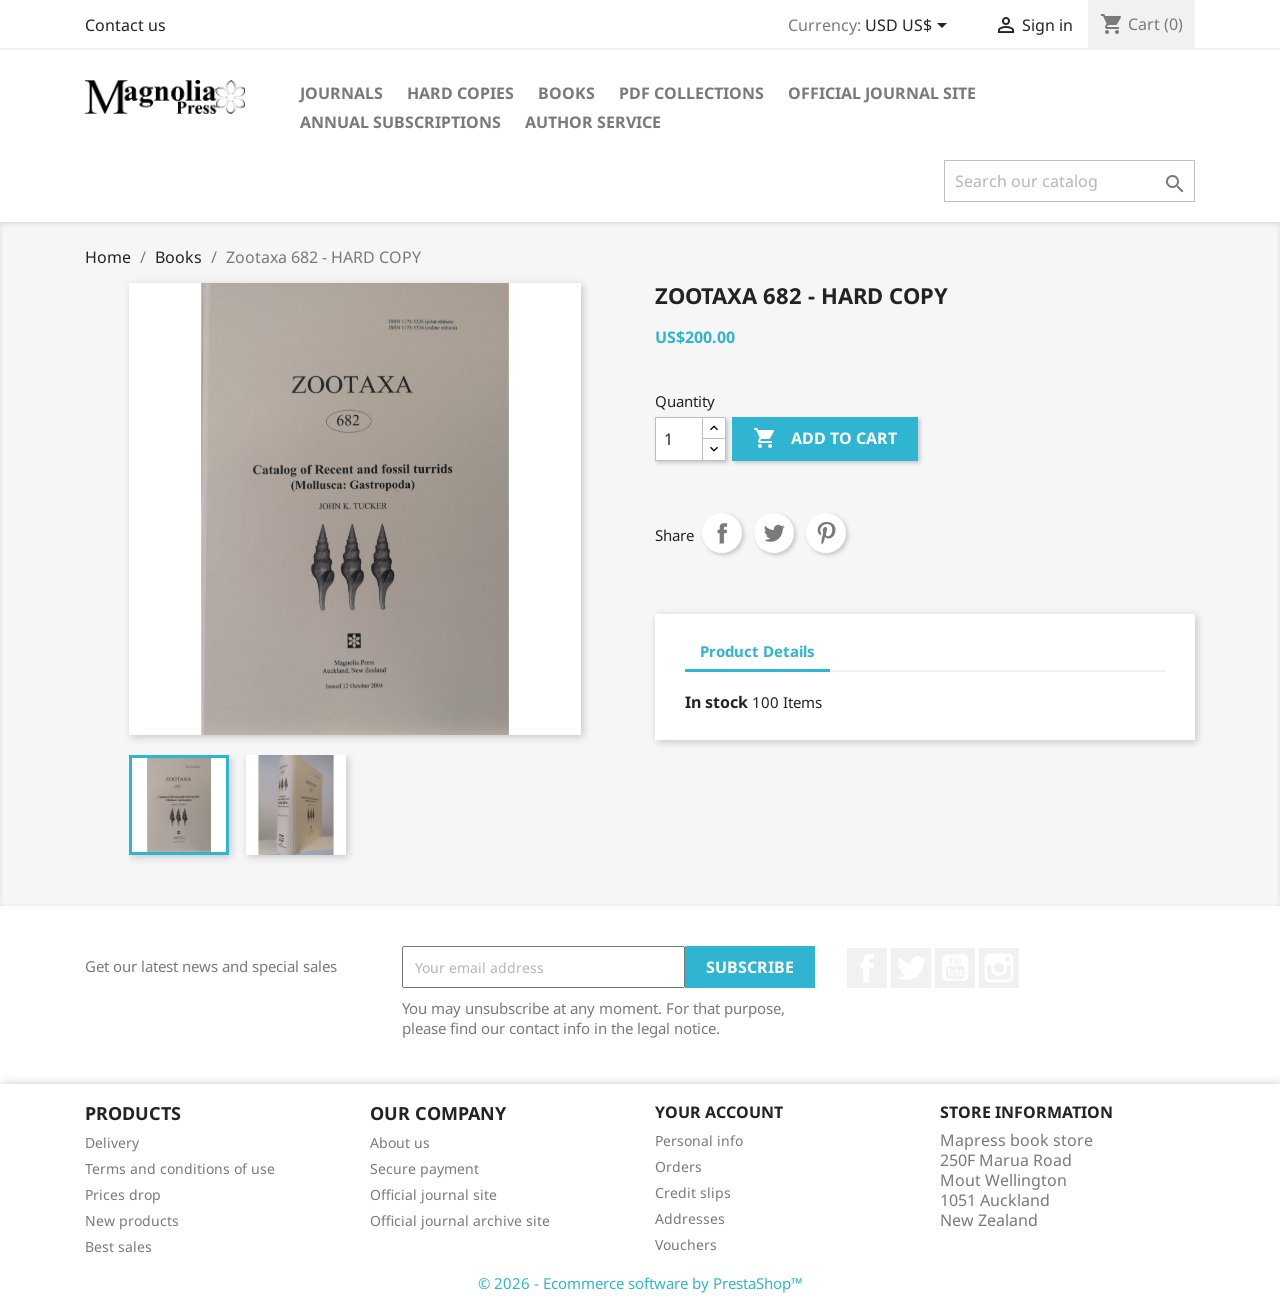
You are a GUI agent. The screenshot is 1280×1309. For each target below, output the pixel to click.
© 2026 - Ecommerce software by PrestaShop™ (640, 1283)
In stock (716, 702)
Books (566, 93)
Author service (593, 122)
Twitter (911, 968)
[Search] (1069, 181)
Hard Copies (460, 93)
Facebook (867, 968)
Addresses (690, 1218)
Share (722, 533)
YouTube (955, 968)
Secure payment (424, 1168)
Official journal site (882, 93)
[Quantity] (679, 439)
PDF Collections (691, 93)
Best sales (118, 1246)
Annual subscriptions (400, 122)
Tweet (774, 533)
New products (132, 1220)
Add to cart (825, 439)
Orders (678, 1166)
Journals (341, 93)
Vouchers (686, 1244)
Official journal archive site (460, 1220)
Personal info (699, 1140)
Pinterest (826, 533)
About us (400, 1142)
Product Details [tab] (757, 651)
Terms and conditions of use (180, 1168)
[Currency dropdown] (909, 27)
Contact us (125, 25)
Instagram (999, 968)
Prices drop (123, 1194)
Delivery (112, 1142)
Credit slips (693, 1192)
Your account (719, 1112)
